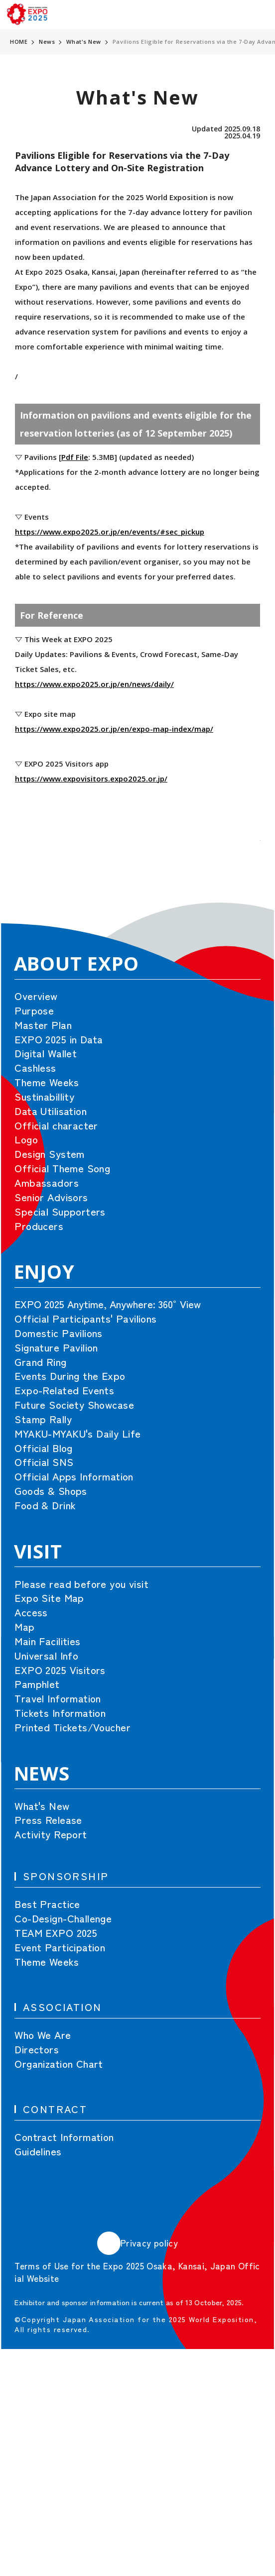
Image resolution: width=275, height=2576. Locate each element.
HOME (18, 41)
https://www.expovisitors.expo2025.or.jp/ (91, 779)
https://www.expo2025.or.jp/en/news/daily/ (94, 684)
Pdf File (74, 457)
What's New (83, 41)
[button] (238, 862)
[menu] (258, 14)
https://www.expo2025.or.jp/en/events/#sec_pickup (109, 532)
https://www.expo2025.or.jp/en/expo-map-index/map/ (114, 729)
